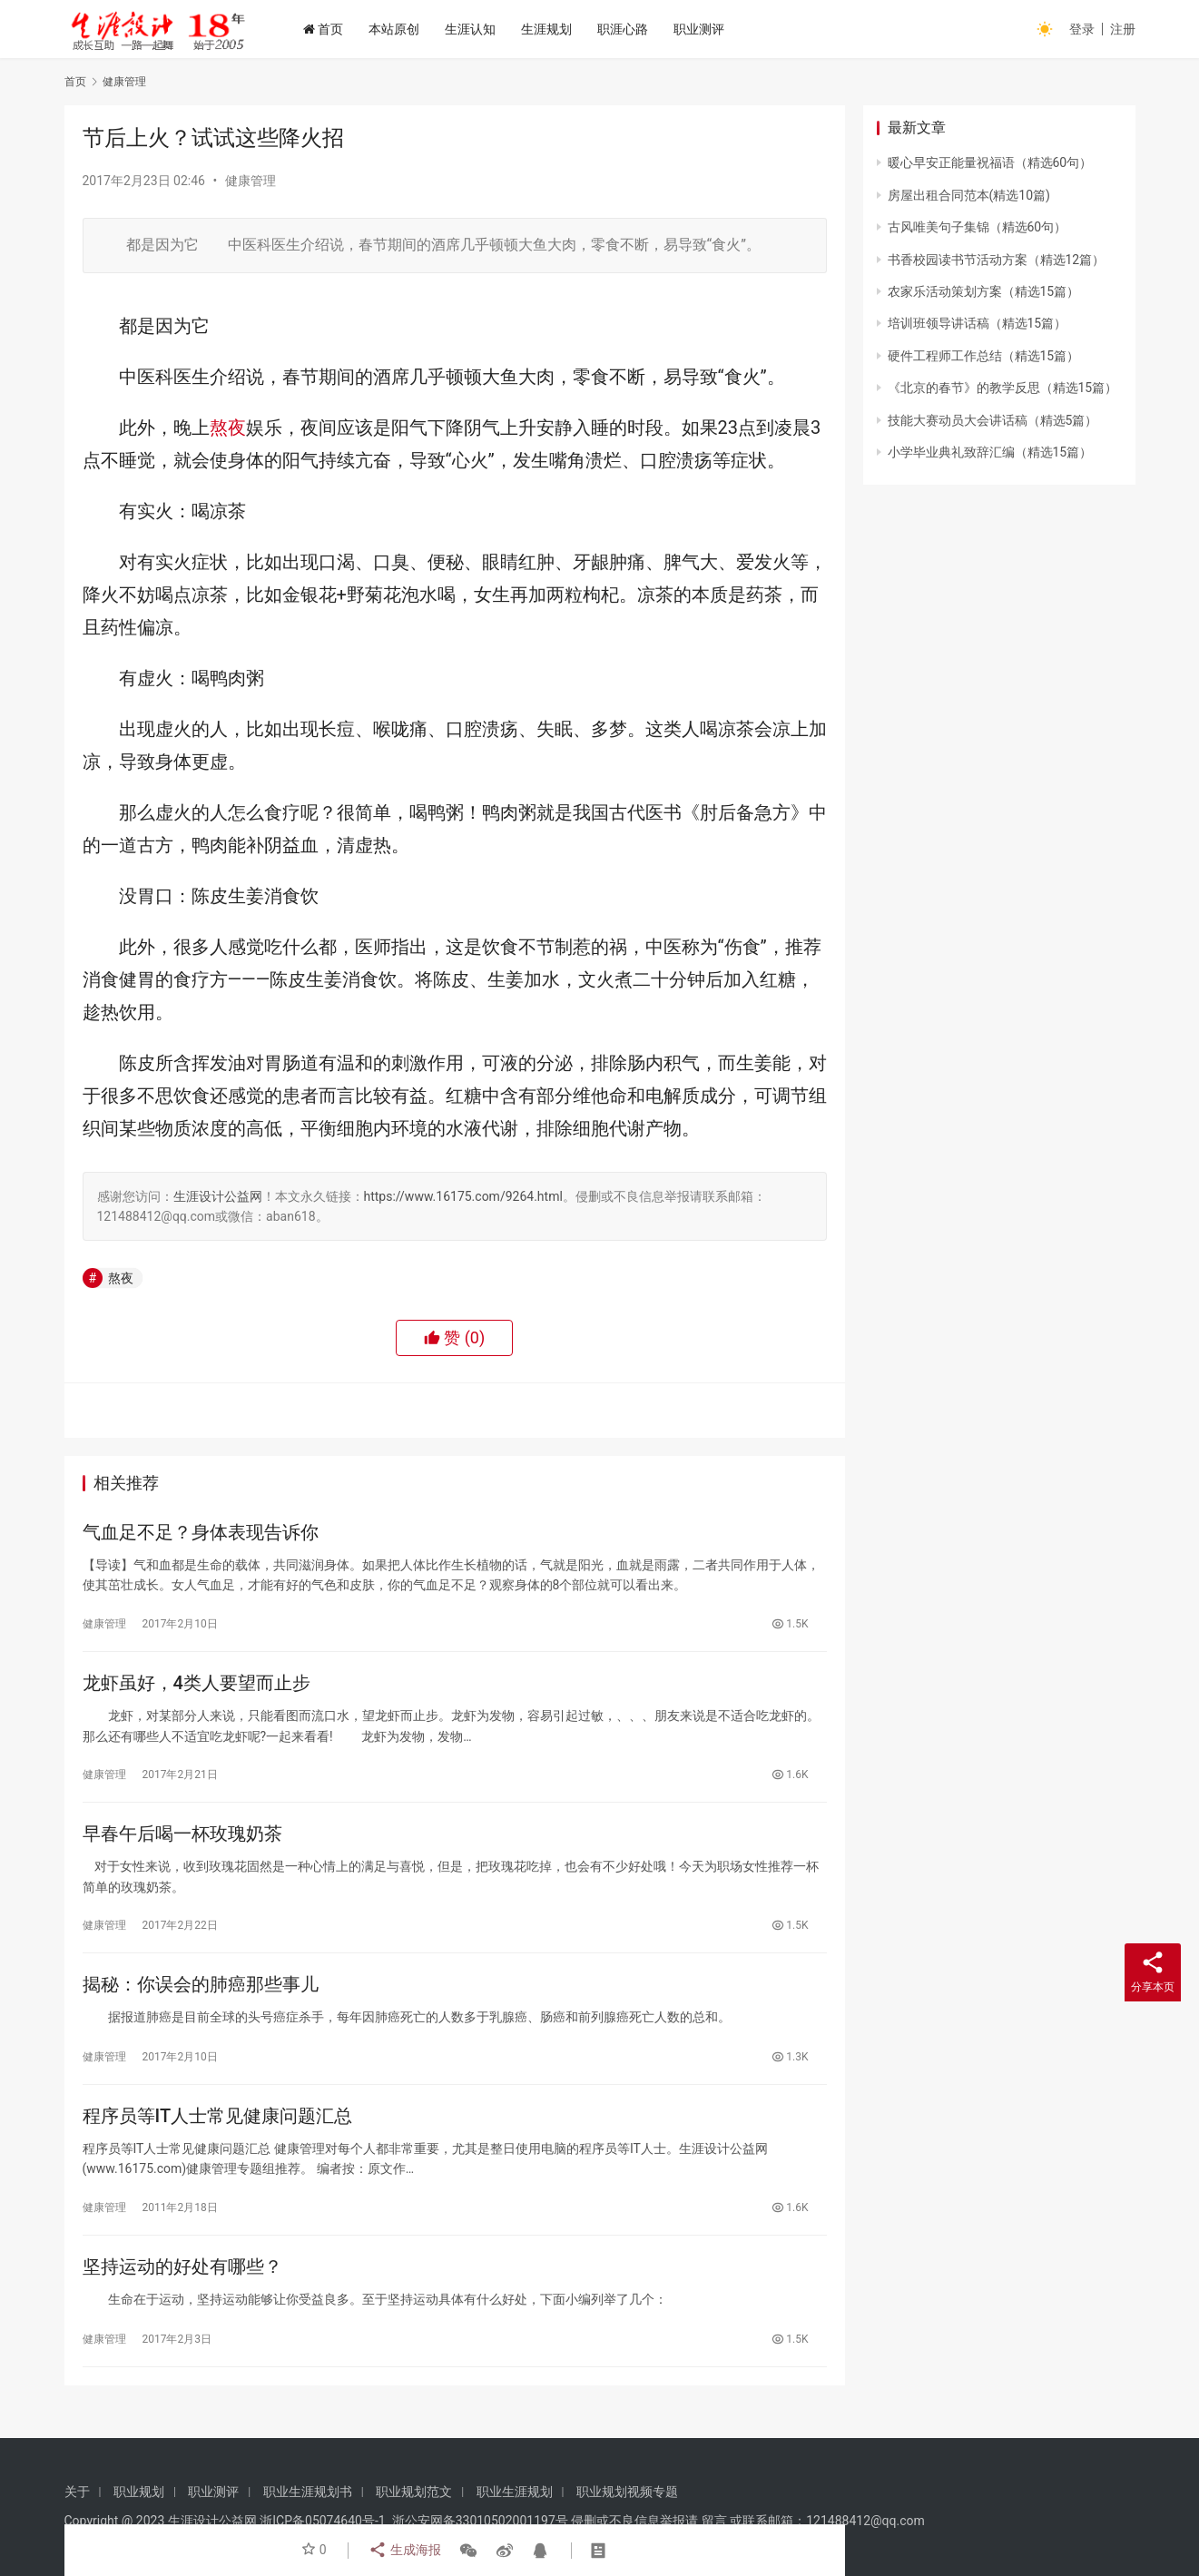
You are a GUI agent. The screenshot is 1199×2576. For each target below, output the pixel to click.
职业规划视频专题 (627, 2491)
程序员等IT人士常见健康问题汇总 (218, 2127)
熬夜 (228, 427)
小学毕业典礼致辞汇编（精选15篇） (990, 452)
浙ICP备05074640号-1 (322, 2520)
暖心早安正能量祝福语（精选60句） (990, 162)
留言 (714, 2520)
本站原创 (403, 29)
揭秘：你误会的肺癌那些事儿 (201, 1993)
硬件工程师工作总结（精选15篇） (984, 356)
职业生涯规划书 (307, 2491)
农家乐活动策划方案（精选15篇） (984, 291)
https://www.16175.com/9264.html (463, 1196)
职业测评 (708, 29)
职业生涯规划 (515, 2491)
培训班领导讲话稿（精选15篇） (977, 323)
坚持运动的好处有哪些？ (182, 2281)
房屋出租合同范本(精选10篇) (969, 195)
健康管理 (250, 180)
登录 (1082, 29)
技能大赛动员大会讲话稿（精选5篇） (993, 420)
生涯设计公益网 (217, 1196)
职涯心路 (632, 29)
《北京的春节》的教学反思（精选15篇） (1003, 387)
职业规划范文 (414, 2491)
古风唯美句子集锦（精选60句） (977, 227)
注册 (1122, 29)
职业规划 (138, 2491)
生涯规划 (556, 29)
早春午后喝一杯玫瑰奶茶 (182, 1840)
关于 (77, 2491)
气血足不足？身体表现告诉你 (201, 1533)
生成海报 (403, 2550)
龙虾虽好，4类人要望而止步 (196, 1686)
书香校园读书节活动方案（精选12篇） (997, 259)
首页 (333, 29)
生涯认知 (480, 29)
